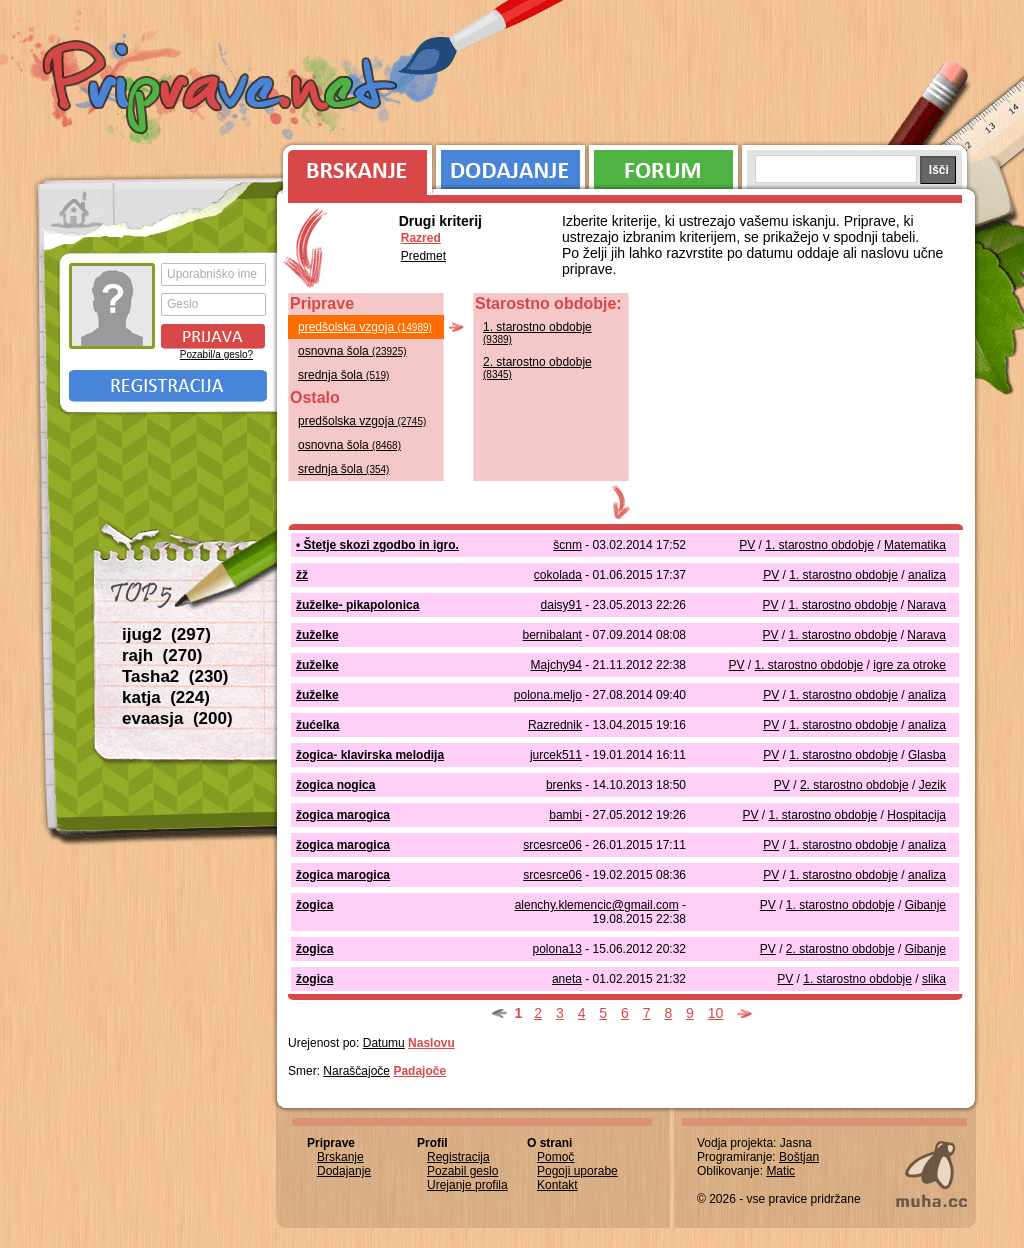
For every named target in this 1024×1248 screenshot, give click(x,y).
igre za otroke (909, 665)
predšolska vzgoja (365, 327)
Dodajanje (510, 165)
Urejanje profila (467, 1185)
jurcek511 (556, 755)
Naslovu (431, 1043)
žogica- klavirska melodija (370, 755)
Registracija (168, 386)
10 (716, 1013)
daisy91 (561, 605)
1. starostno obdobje (537, 332)
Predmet (423, 256)
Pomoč (555, 1157)
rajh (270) (162, 655)
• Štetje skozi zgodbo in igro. (377, 545)
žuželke (317, 635)
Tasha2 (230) (175, 676)
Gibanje (925, 905)
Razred (421, 238)
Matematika (915, 545)
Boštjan (799, 1157)
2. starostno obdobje (537, 367)
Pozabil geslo (462, 1171)
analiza (927, 575)
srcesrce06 (552, 845)
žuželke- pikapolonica (357, 605)
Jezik (932, 785)
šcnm (567, 545)
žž (302, 575)
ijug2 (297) (166, 634)
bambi (565, 815)
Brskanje (354, 165)
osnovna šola (352, 351)
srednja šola (343, 375)
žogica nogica (335, 785)
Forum (663, 165)
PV (747, 545)
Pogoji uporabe (577, 1171)
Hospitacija (916, 815)
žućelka (317, 725)
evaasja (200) (177, 718)
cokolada (558, 575)
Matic (780, 1171)
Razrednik (555, 725)
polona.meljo (548, 695)
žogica (314, 905)
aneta (567, 979)
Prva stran (76, 210)
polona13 (557, 949)
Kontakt (557, 1185)
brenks (564, 785)
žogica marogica (343, 815)
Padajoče (419, 1071)
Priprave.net (222, 90)
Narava (926, 605)
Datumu (384, 1043)
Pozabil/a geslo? (216, 354)
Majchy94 (556, 665)
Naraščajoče (356, 1071)
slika (934, 979)
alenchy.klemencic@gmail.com (597, 905)
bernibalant (552, 635)
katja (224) (166, 697)
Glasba (927, 755)
